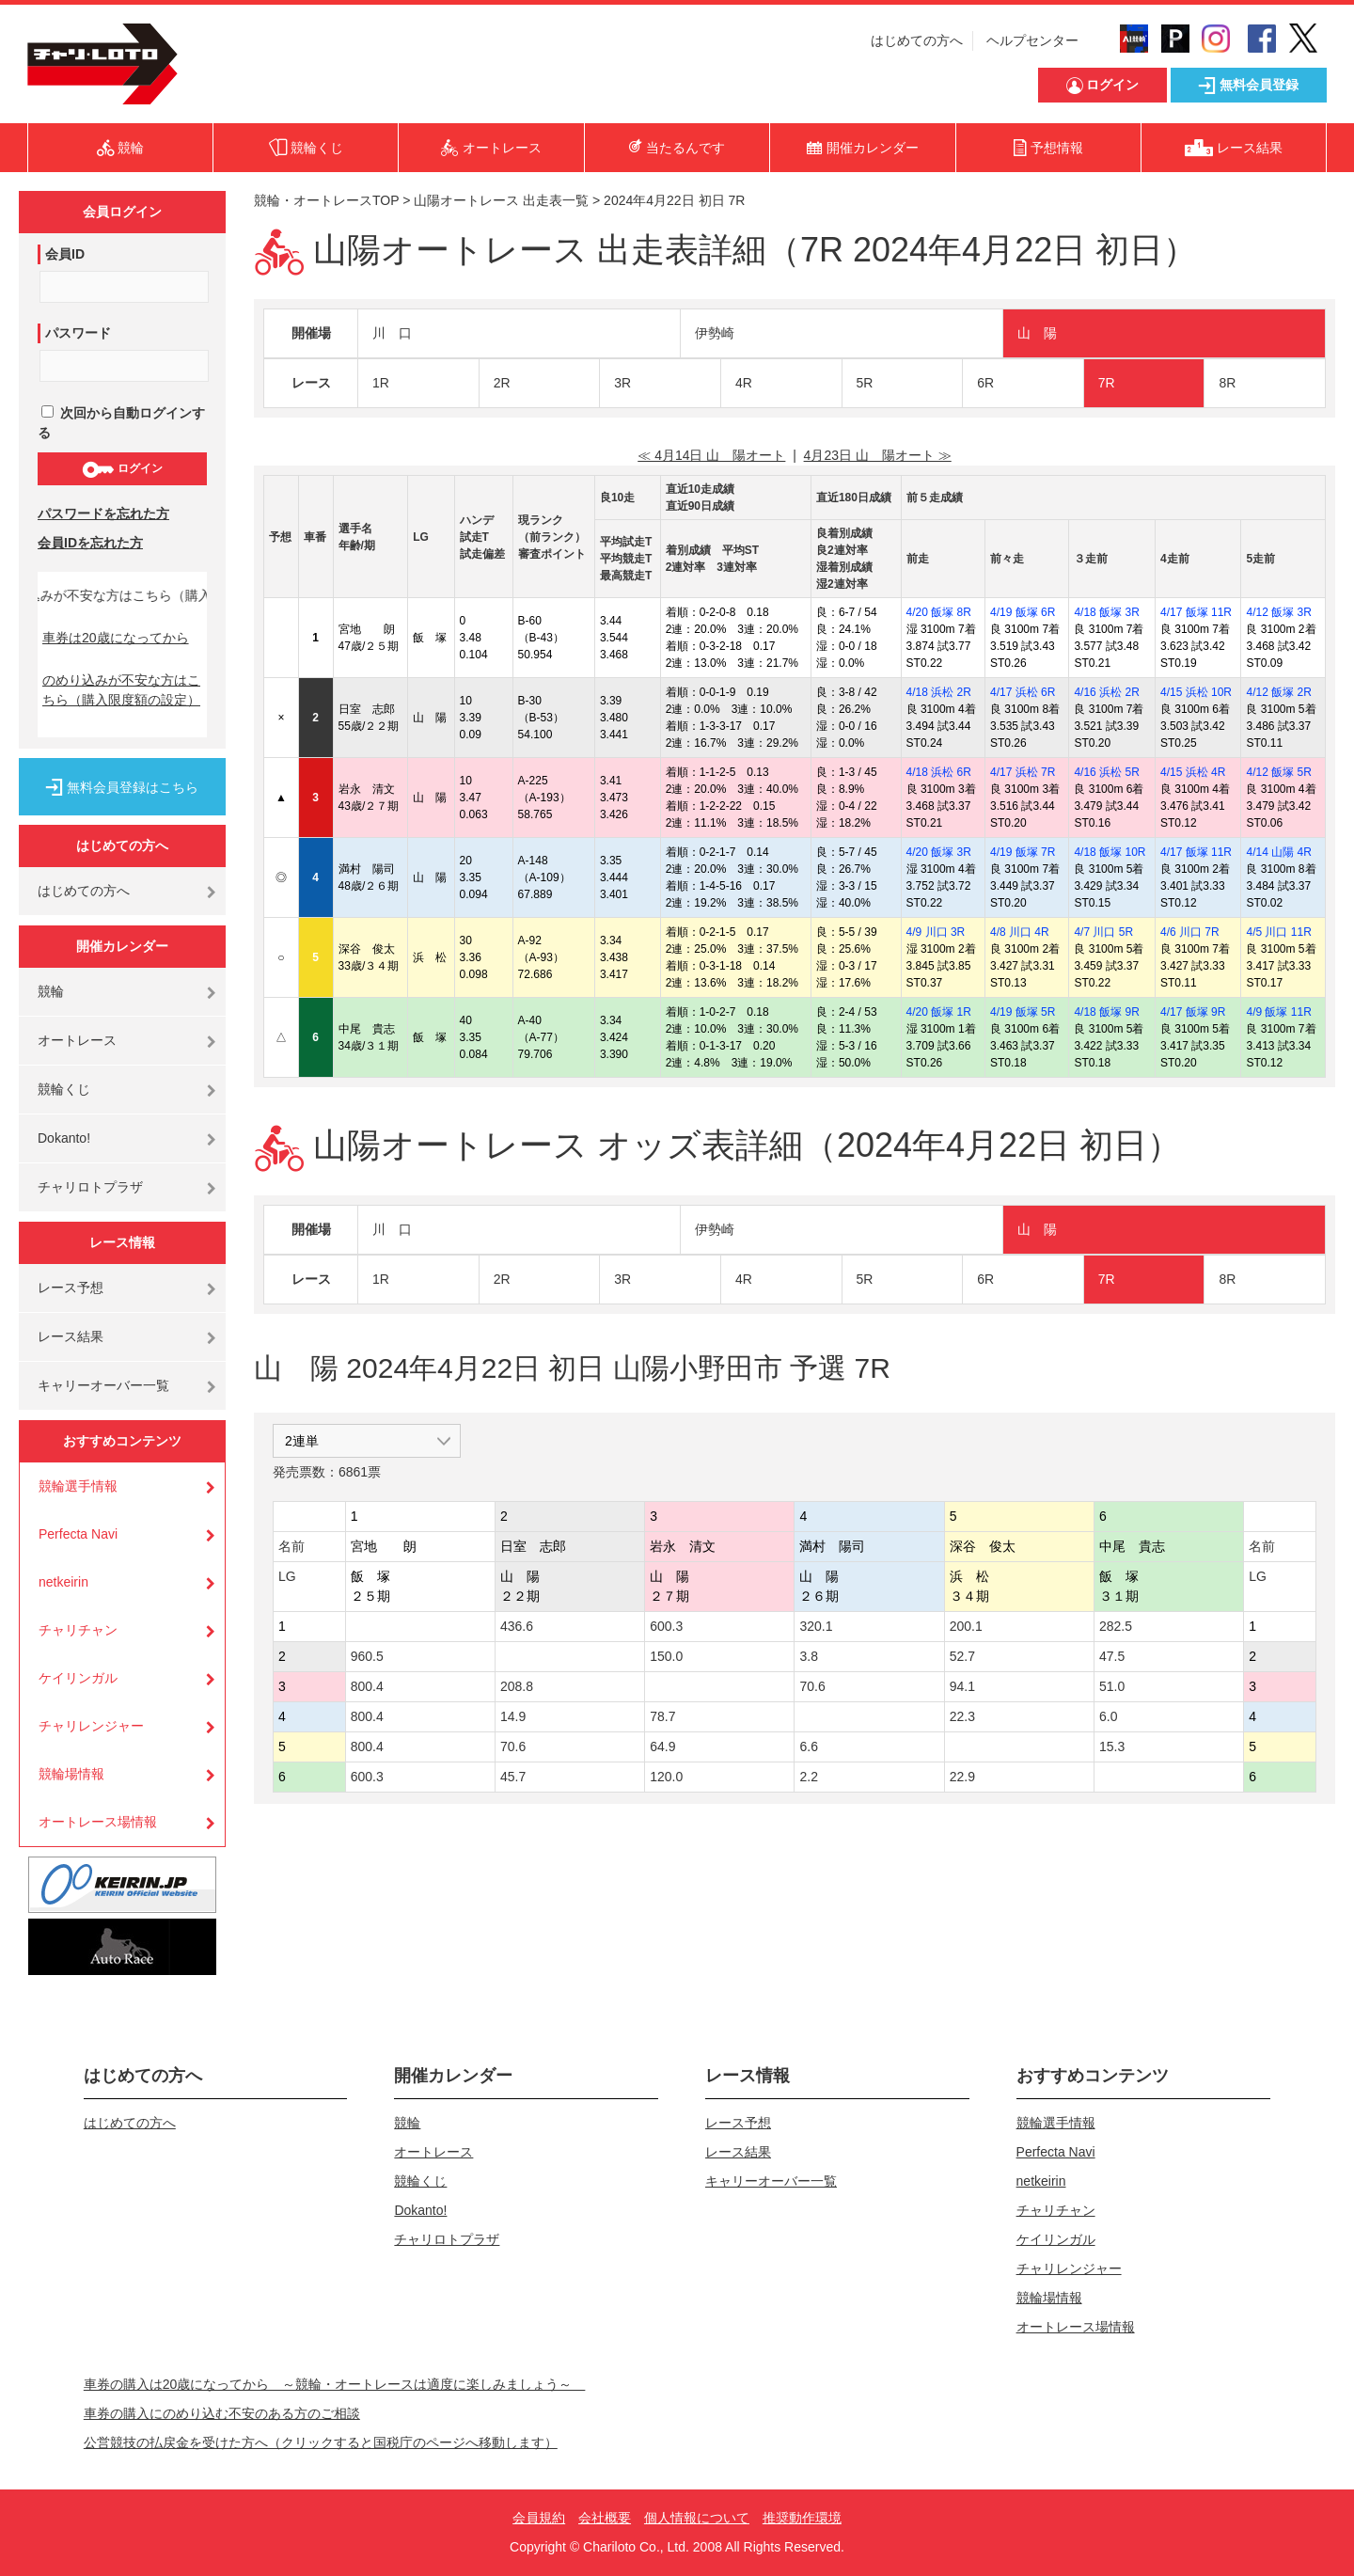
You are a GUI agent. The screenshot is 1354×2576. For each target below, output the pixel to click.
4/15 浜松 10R (1196, 692)
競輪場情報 (71, 1773)
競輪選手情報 (78, 1485)
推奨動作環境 (802, 2517)
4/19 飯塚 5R (1022, 1012)
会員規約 (538, 2517)
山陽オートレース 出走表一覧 (501, 200)
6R (985, 382)
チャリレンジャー (91, 1725)
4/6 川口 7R (1190, 932)
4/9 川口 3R (936, 932)
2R (502, 382)
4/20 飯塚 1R (938, 1012)
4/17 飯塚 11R (1196, 612)
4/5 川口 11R (1278, 932)
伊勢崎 (714, 332)
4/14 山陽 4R (1278, 852)
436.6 (516, 1626)
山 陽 (1037, 332)
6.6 (808, 1746)
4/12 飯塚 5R (1278, 772)
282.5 (1115, 1626)
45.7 (513, 1776)
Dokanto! (64, 1138)
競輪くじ (64, 1089)
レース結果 (70, 1336)
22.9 (962, 1776)
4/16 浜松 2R (1106, 692)
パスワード (78, 332)
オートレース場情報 (98, 1821)
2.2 (808, 1776)
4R (743, 382)
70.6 (812, 1686)
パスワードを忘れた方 (103, 513)
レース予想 (70, 1287)
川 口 (392, 332)
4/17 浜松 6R (1022, 692)
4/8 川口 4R (1019, 932)
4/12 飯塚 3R (1278, 612)
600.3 (666, 1626)
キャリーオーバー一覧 (103, 1385)
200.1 (966, 1626)
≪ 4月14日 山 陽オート (711, 455)
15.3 (1112, 1746)
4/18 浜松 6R (938, 772)
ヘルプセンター (1032, 40)
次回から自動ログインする (121, 422)
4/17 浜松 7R (1022, 772)
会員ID (65, 253)
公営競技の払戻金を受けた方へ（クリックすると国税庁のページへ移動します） (321, 2442)
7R (1106, 382)
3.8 (808, 1656)
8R (1227, 382)
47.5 (1112, 1656)
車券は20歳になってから (115, 637)
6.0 (1108, 1716)
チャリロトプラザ (90, 1186)
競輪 (51, 991)
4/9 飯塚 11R (1278, 1012)
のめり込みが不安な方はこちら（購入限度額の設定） (121, 689)
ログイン (122, 469)
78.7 (662, 1716)
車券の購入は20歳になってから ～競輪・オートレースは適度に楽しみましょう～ (335, 2384)
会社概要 (604, 2517)
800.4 (367, 1686)
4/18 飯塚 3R (1106, 612)
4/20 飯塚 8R (938, 612)
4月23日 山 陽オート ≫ (878, 455)
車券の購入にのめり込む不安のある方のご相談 (222, 2413)
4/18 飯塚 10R (1109, 852)
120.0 (666, 1776)
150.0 (666, 1656)
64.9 (662, 1746)
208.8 (516, 1686)
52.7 (962, 1656)
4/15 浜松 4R (1192, 772)
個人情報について (696, 2517)
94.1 (962, 1686)
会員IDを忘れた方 (90, 542)
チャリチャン (78, 1629)
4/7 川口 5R (1103, 932)
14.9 (513, 1716)
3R (622, 382)
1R (380, 382)
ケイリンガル (78, 1677)
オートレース (77, 1040)
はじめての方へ (917, 40)
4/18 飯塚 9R (1106, 1012)
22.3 (962, 1716)
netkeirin (63, 1581)
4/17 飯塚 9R (1192, 1012)
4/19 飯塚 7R (1022, 852)
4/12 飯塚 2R (1278, 692)
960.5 (367, 1656)
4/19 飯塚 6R (1022, 612)
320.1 (815, 1626)
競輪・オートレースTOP (326, 200)
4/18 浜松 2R (938, 692)
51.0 (1112, 1686)
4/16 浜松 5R (1106, 772)
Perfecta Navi (78, 1533)
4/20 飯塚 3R (938, 852)
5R (865, 382)
